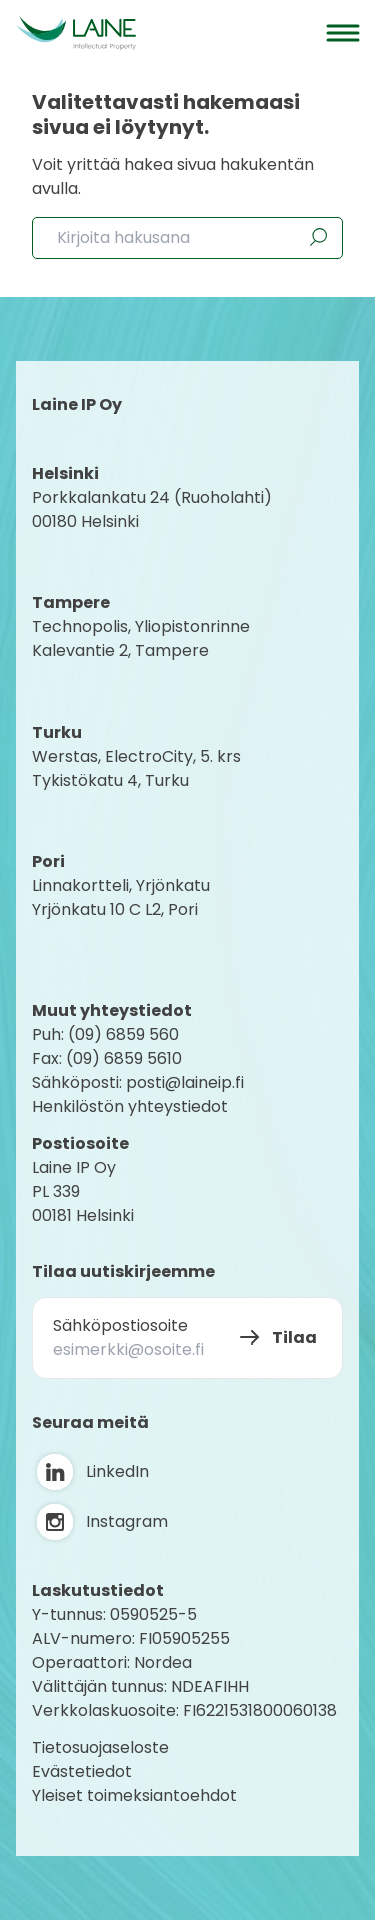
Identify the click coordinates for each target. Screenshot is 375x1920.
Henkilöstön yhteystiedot (130, 1106)
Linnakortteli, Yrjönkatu (121, 885)
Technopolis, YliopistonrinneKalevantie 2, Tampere (141, 638)
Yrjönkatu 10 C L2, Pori (115, 909)
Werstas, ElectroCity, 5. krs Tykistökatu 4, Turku (138, 768)
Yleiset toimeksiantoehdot (134, 1795)
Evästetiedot (82, 1771)
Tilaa (294, 1337)
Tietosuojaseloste (100, 1747)
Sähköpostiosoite (120, 1325)
